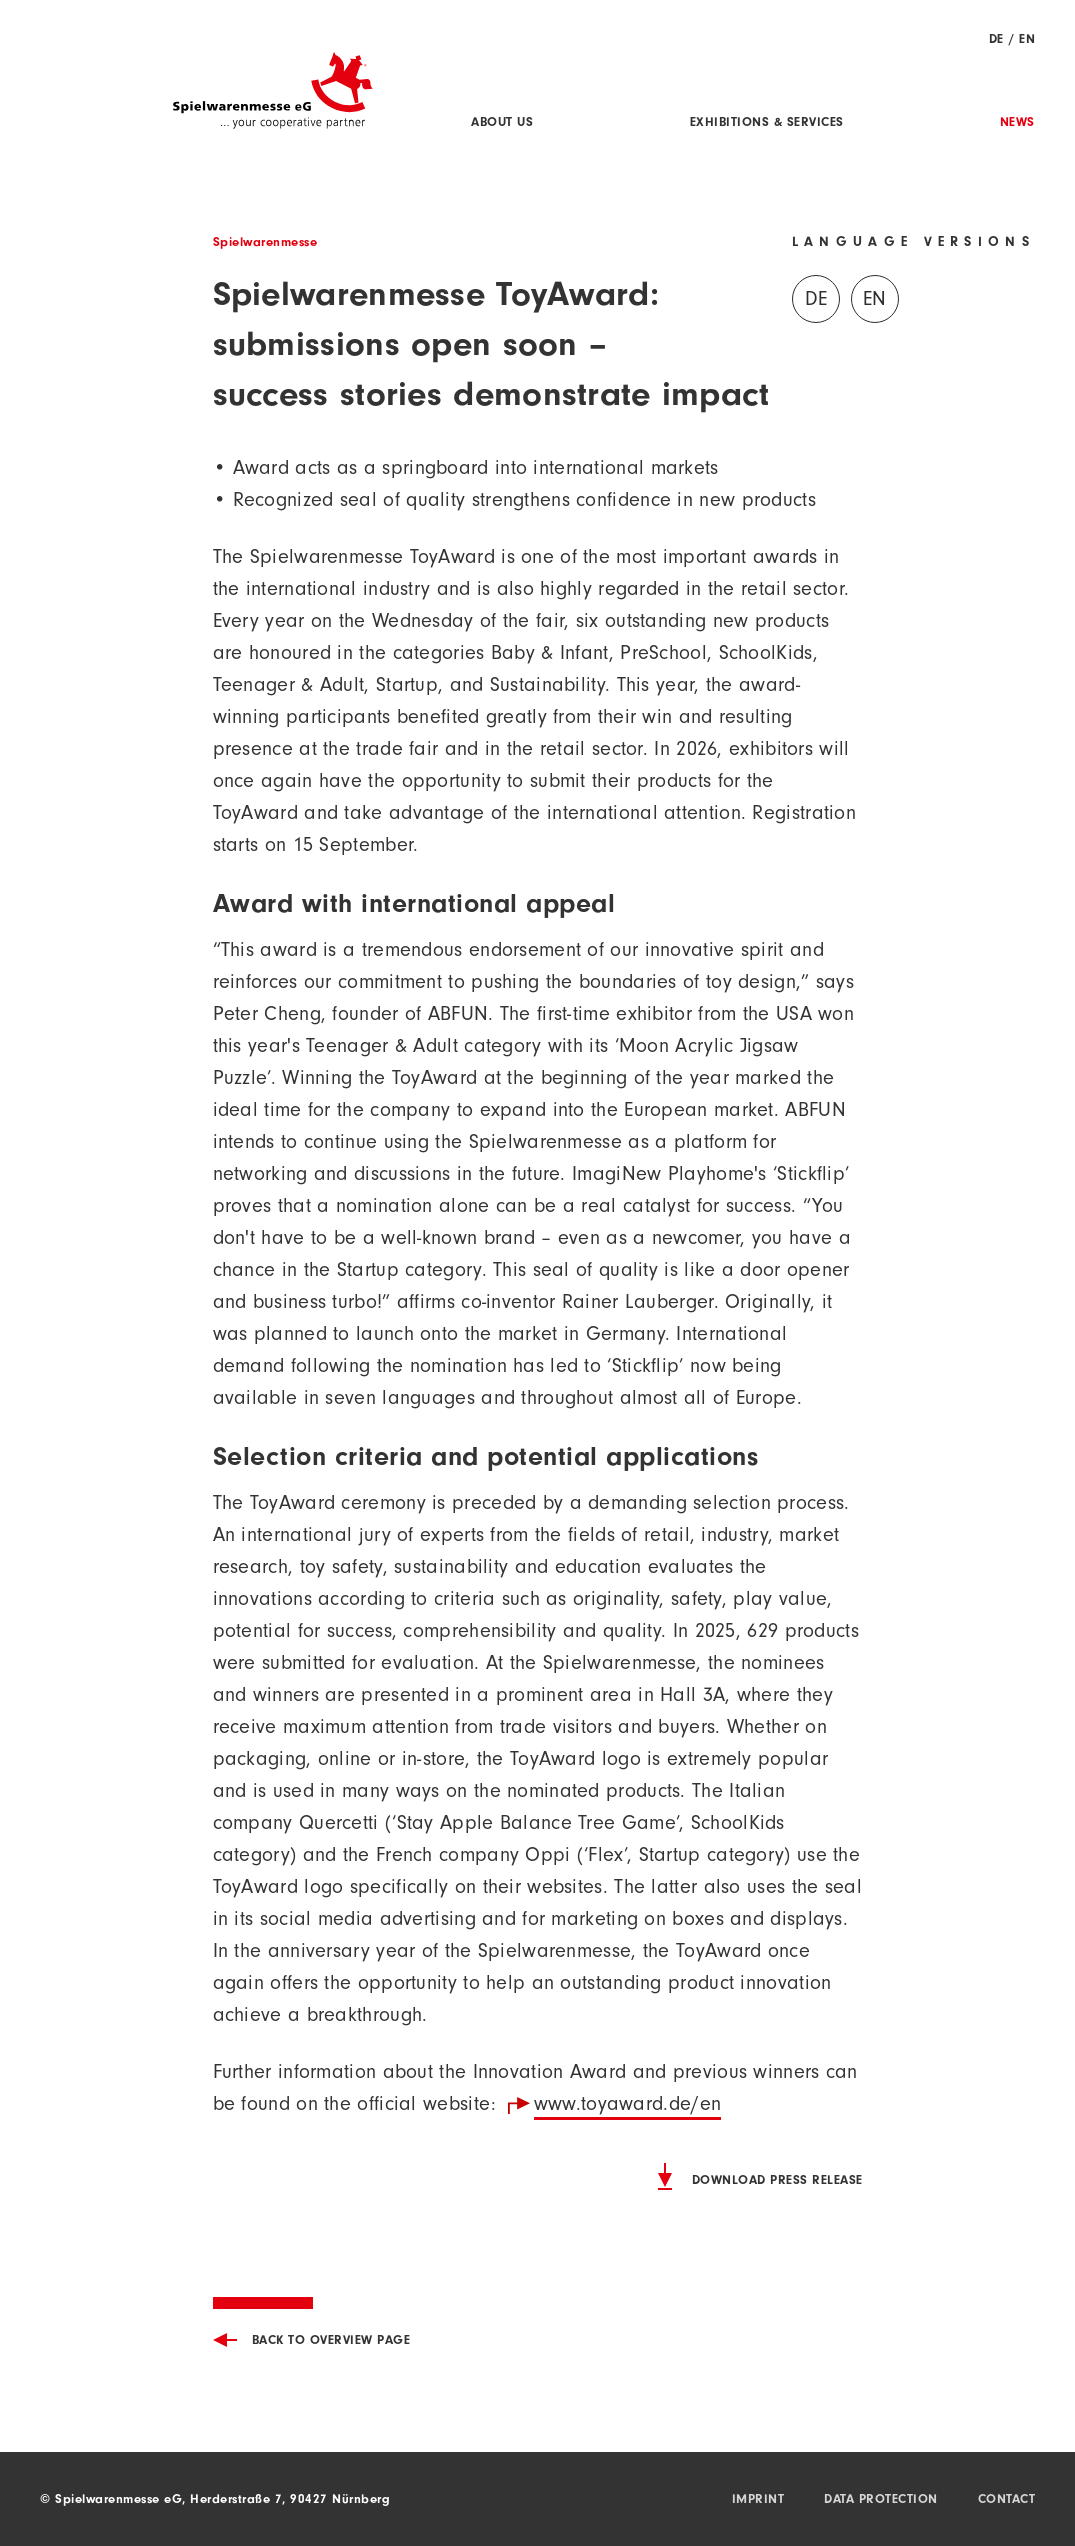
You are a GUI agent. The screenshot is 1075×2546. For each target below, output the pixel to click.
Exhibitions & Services (767, 123)
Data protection (881, 2500)
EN (1027, 40)
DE (996, 40)
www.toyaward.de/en (627, 2107)
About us (502, 123)
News (1017, 123)
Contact (1007, 2500)
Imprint (758, 2500)
